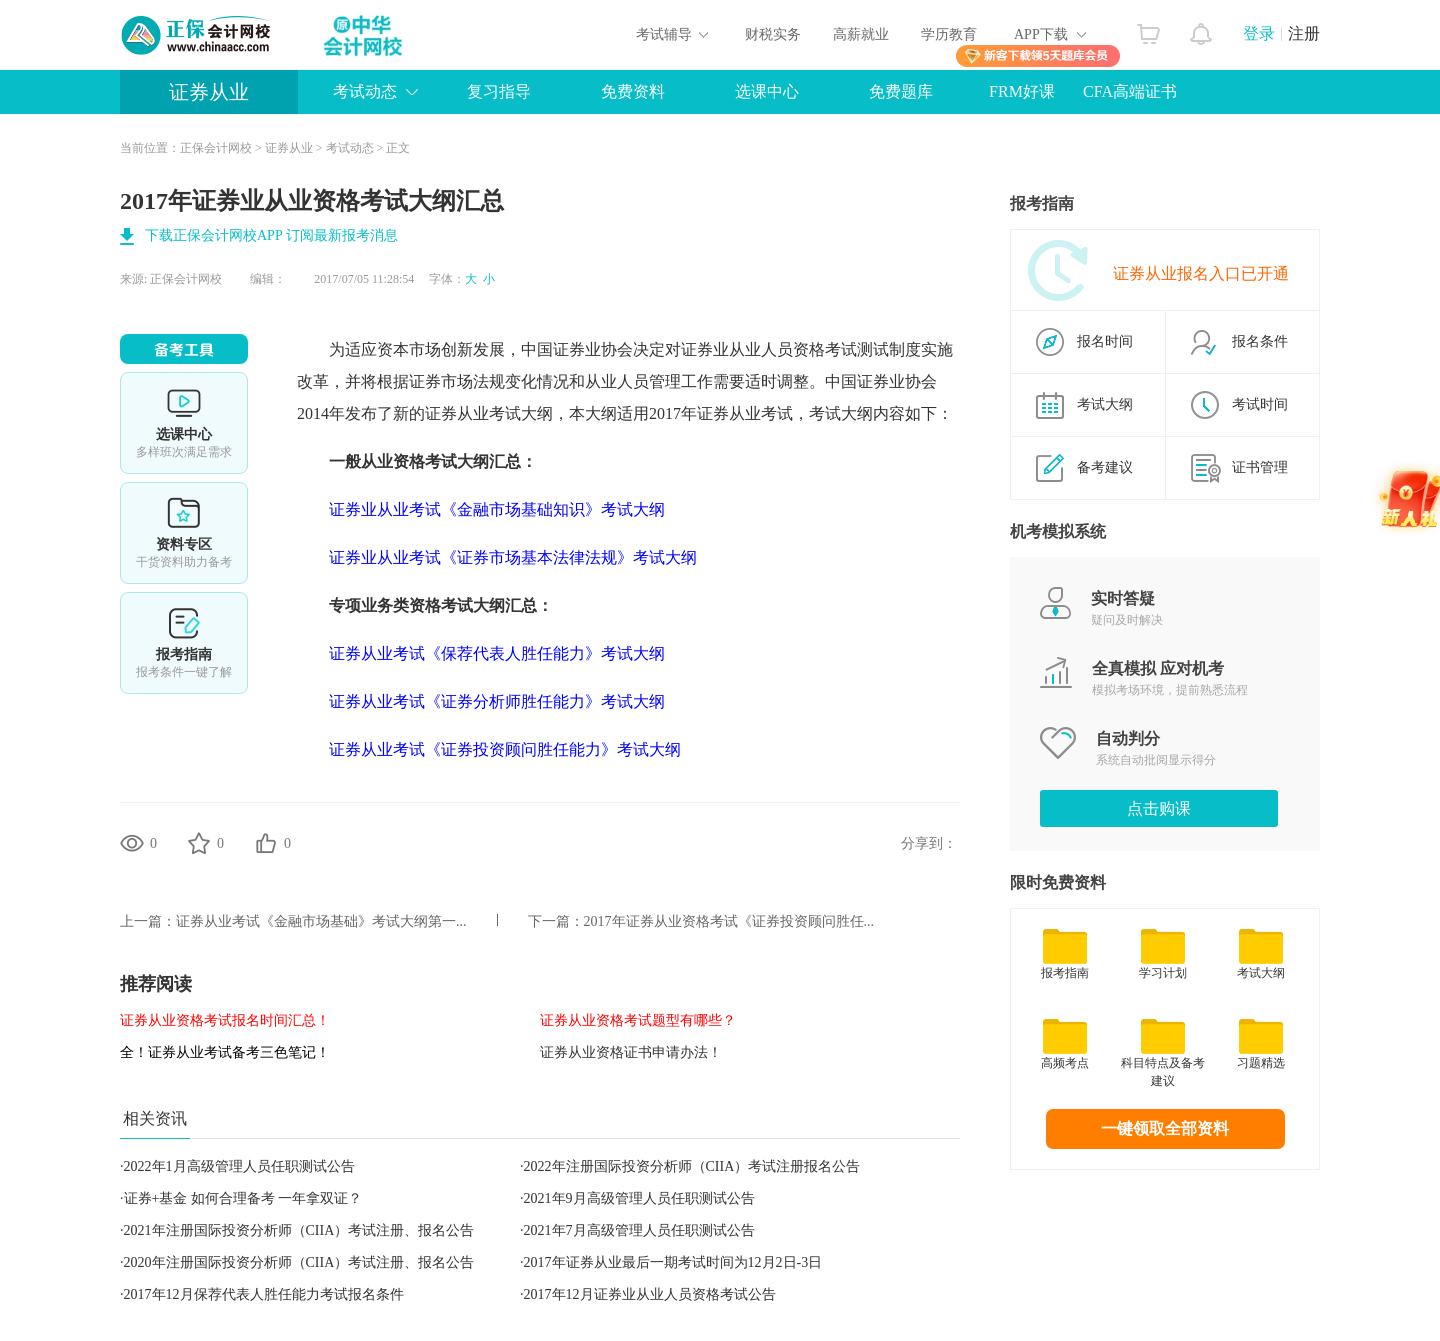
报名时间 (1105, 341)
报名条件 (1260, 341)
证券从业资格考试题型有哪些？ (638, 1020)
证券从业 (209, 92)
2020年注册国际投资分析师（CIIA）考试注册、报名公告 (299, 1262)
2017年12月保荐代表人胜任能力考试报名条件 (264, 1294)
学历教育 (949, 34)
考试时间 (1260, 404)
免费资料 (633, 91)
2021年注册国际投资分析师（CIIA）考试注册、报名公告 (299, 1230)
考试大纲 (1105, 404)
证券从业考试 (473, 413)
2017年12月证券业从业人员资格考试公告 (650, 1294)
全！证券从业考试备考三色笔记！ (225, 1052)
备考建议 (1105, 467)
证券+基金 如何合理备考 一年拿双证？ (243, 1198)
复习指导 (499, 91)
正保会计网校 (216, 148)
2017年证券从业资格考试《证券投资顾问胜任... (729, 921)
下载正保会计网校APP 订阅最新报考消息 (271, 235)
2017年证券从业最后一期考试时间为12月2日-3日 (673, 1262)
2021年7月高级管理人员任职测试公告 (639, 1230)
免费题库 (901, 91)
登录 (1259, 33)
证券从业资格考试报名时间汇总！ (225, 1020)
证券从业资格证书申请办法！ (631, 1052)
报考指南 (184, 643)
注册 (1304, 33)
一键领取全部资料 (1165, 1128)
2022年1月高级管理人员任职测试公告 (239, 1166)
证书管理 (1260, 467)
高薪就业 (861, 34)
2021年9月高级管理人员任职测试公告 (639, 1198)
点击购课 (1159, 808)
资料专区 (184, 533)
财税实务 (773, 34)
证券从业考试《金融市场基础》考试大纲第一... (321, 921)
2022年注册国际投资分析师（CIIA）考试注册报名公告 (692, 1166)
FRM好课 (1022, 91)
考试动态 (365, 91)
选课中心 (767, 91)
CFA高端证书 (1130, 91)
